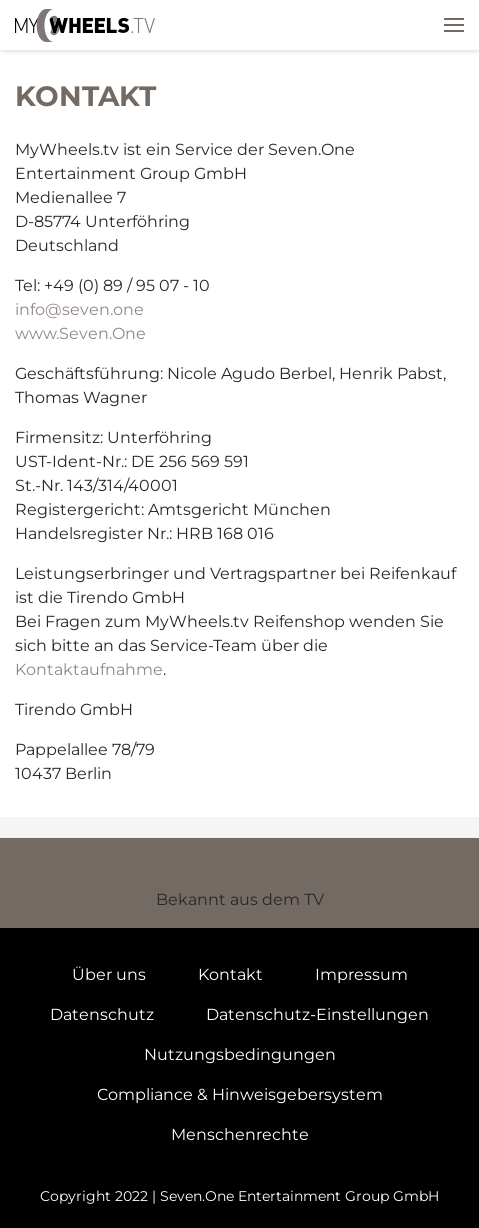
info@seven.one (79, 309)
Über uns (109, 974)
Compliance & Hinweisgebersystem (240, 1094)
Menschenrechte (240, 1134)
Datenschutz (102, 1014)
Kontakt (230, 974)
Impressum (361, 974)
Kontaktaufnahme (89, 669)
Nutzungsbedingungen (240, 1054)
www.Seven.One (80, 333)
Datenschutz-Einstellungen (317, 1014)
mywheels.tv (85, 25)
